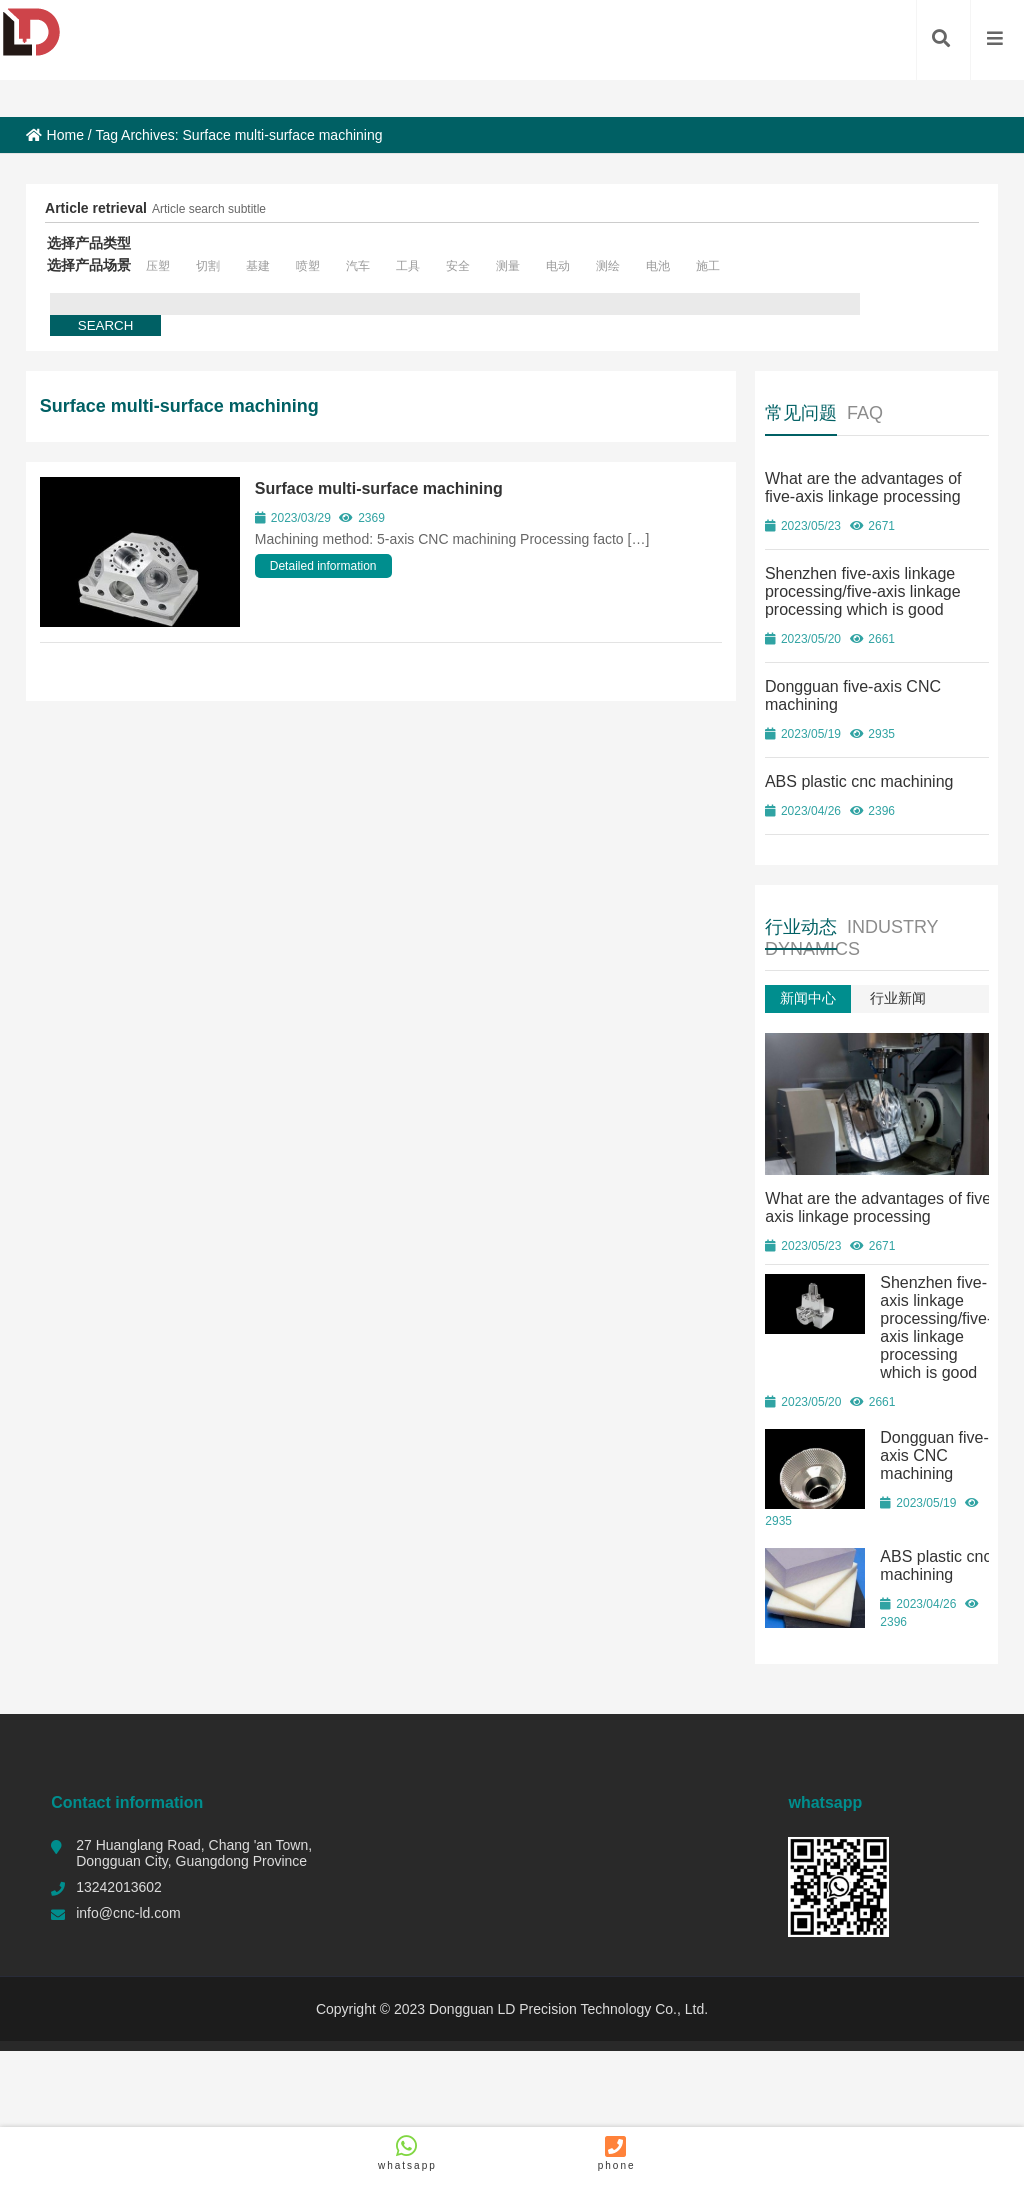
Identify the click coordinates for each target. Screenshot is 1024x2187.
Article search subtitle (209, 209)
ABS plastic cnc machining (859, 781)
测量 (508, 266)
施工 (708, 266)
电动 (558, 266)
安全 (458, 266)
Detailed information (323, 566)
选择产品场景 (89, 265)
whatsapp (407, 2152)
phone (616, 2152)
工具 (408, 266)
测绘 (608, 266)
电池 (658, 266)
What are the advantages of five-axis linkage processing (863, 487)
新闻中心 (808, 998)
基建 (258, 266)
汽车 (358, 266)
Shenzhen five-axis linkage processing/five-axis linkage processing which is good (863, 591)
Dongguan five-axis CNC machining (934, 1451)
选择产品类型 (89, 243)
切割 (208, 266)
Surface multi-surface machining (379, 488)
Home (55, 135)
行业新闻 (898, 998)
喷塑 (308, 266)
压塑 (158, 266)
